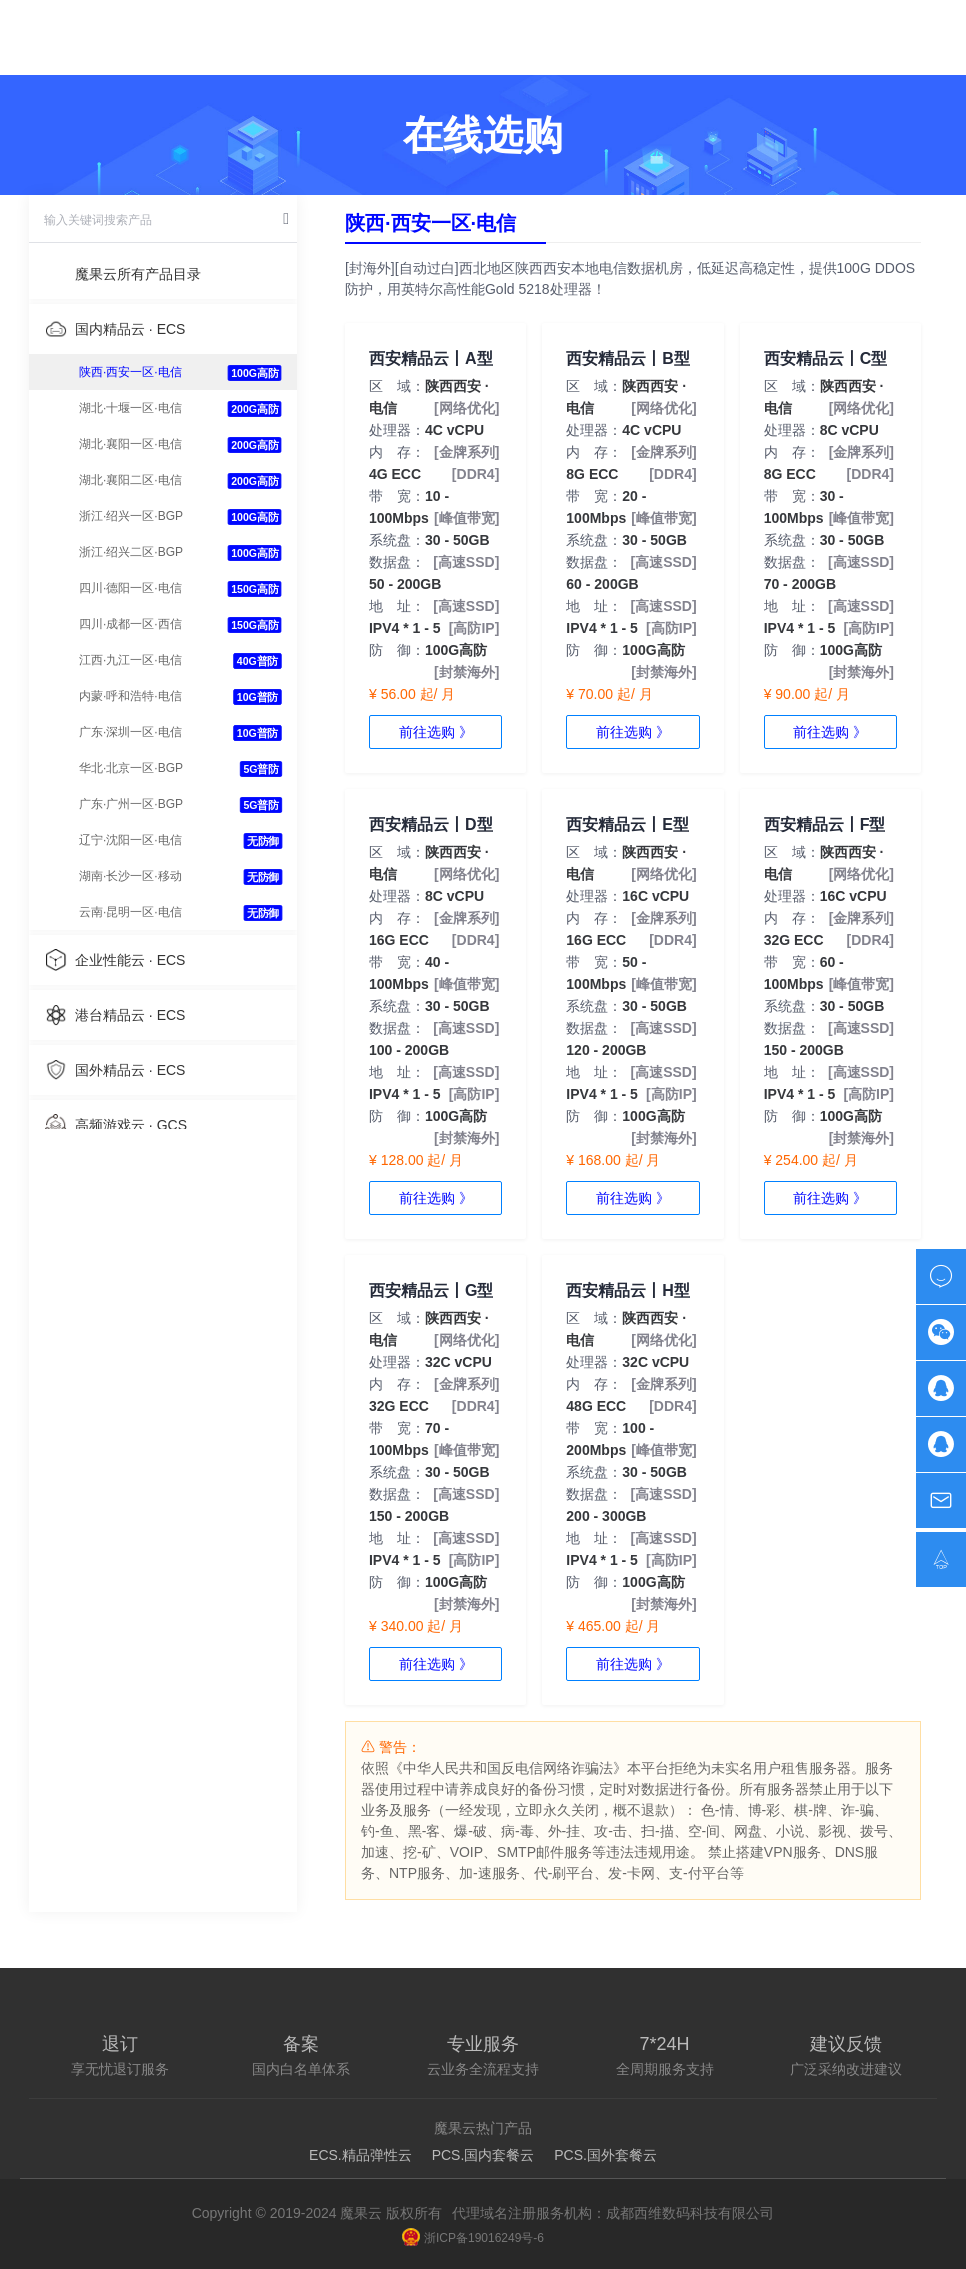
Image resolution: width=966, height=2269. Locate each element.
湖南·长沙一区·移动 (130, 876)
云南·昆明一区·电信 (130, 912)
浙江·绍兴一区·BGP (131, 516)
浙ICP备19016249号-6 (473, 2238)
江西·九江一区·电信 (130, 660)
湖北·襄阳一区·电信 (130, 444)
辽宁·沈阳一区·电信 (130, 840)
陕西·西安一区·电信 (130, 372)
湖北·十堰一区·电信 (130, 408)
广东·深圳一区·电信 (130, 732)
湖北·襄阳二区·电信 (130, 480)
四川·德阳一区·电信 (130, 588)
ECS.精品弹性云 (360, 2155)
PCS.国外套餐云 (605, 2155)
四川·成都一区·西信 (130, 624)
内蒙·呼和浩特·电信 (130, 696)
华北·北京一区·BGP (131, 768)
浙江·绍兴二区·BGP (131, 552)
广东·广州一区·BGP (131, 804)
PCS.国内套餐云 (483, 2155)
